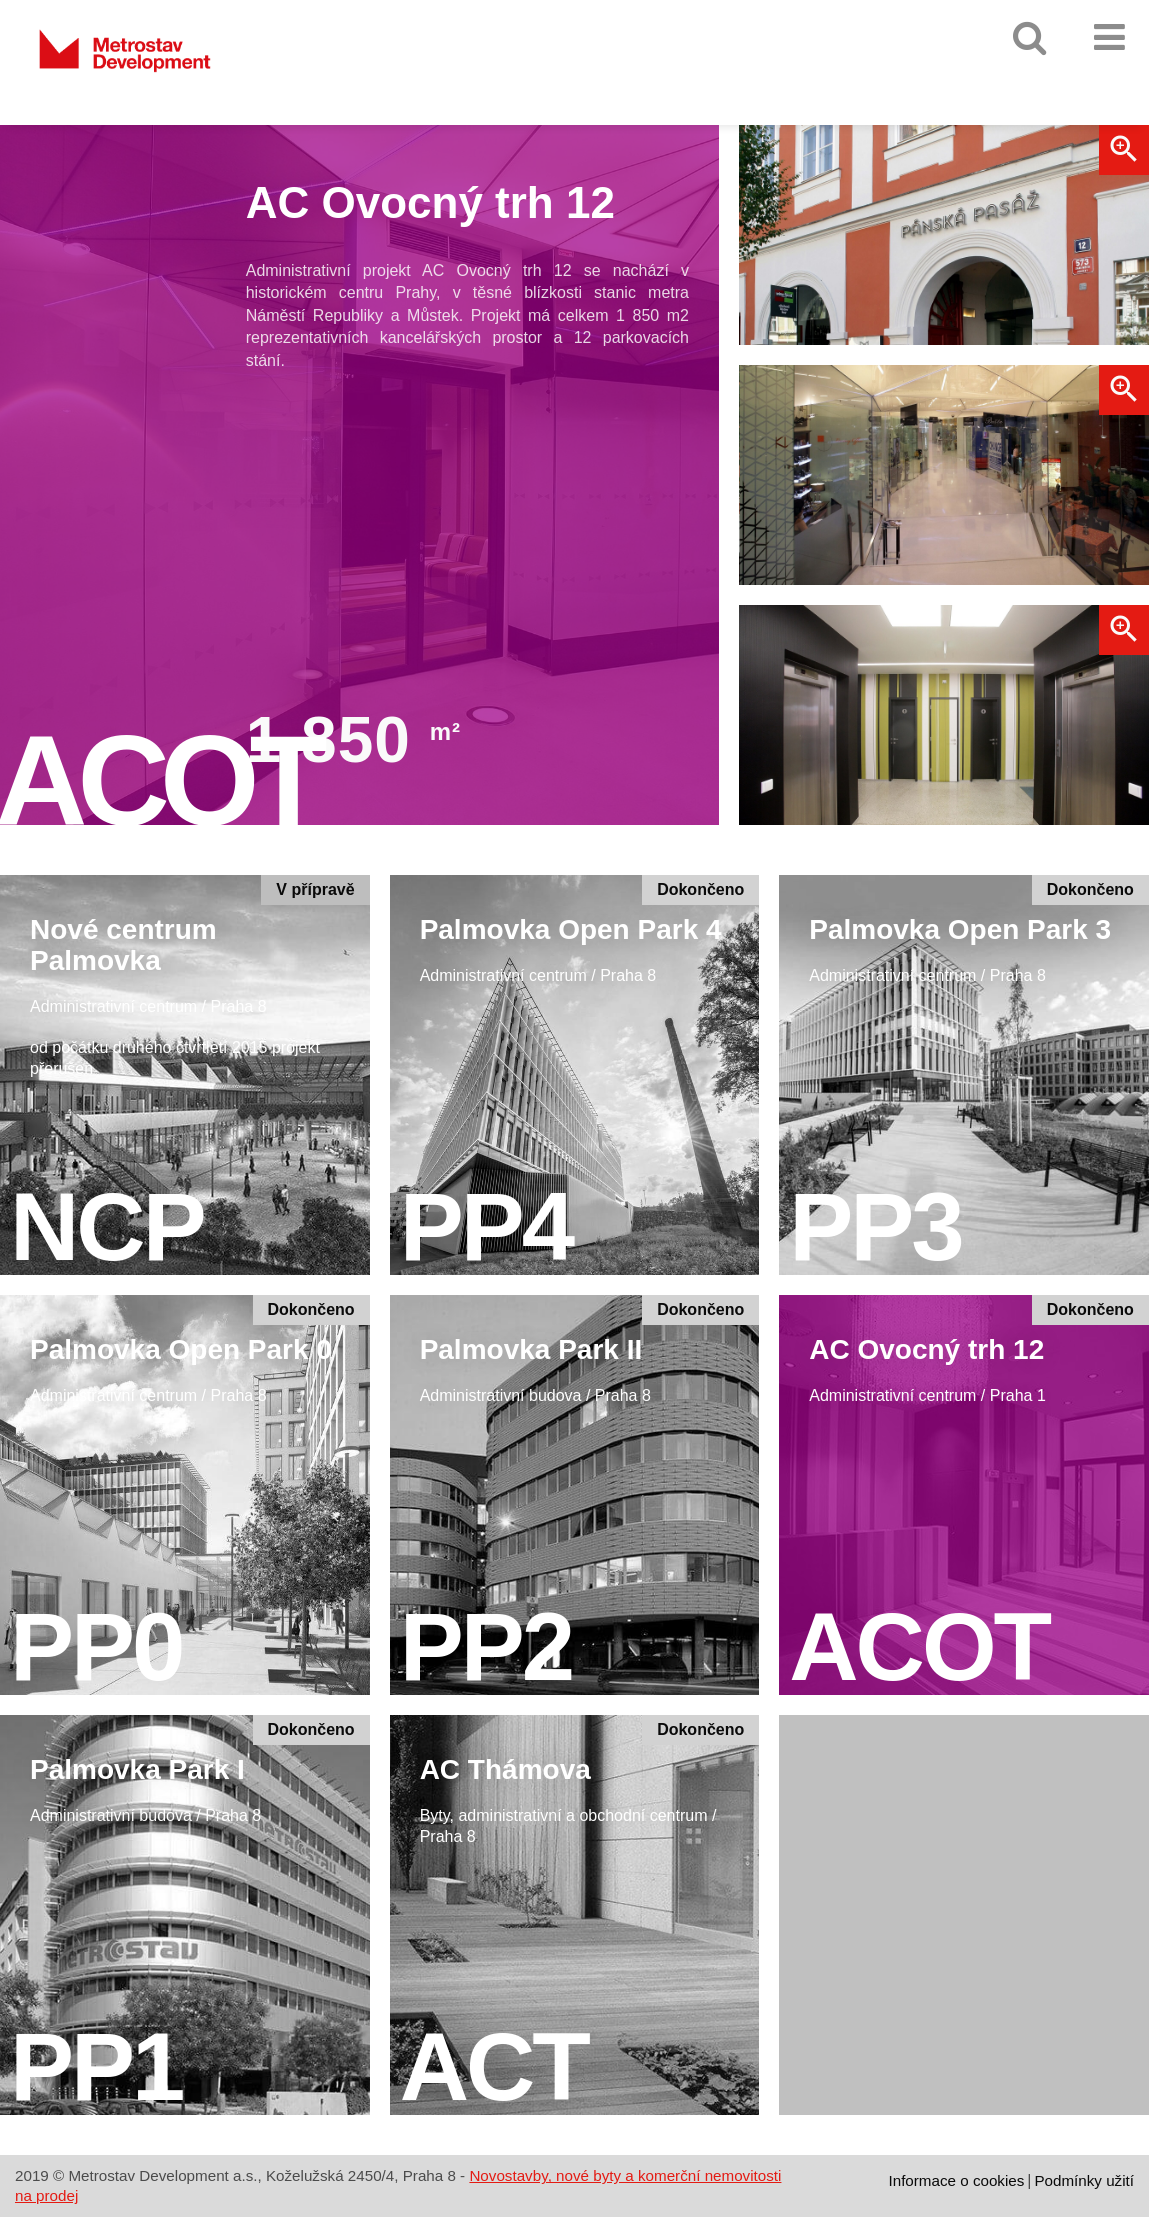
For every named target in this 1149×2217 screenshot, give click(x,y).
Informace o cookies (956, 2180)
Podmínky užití (1084, 2180)
